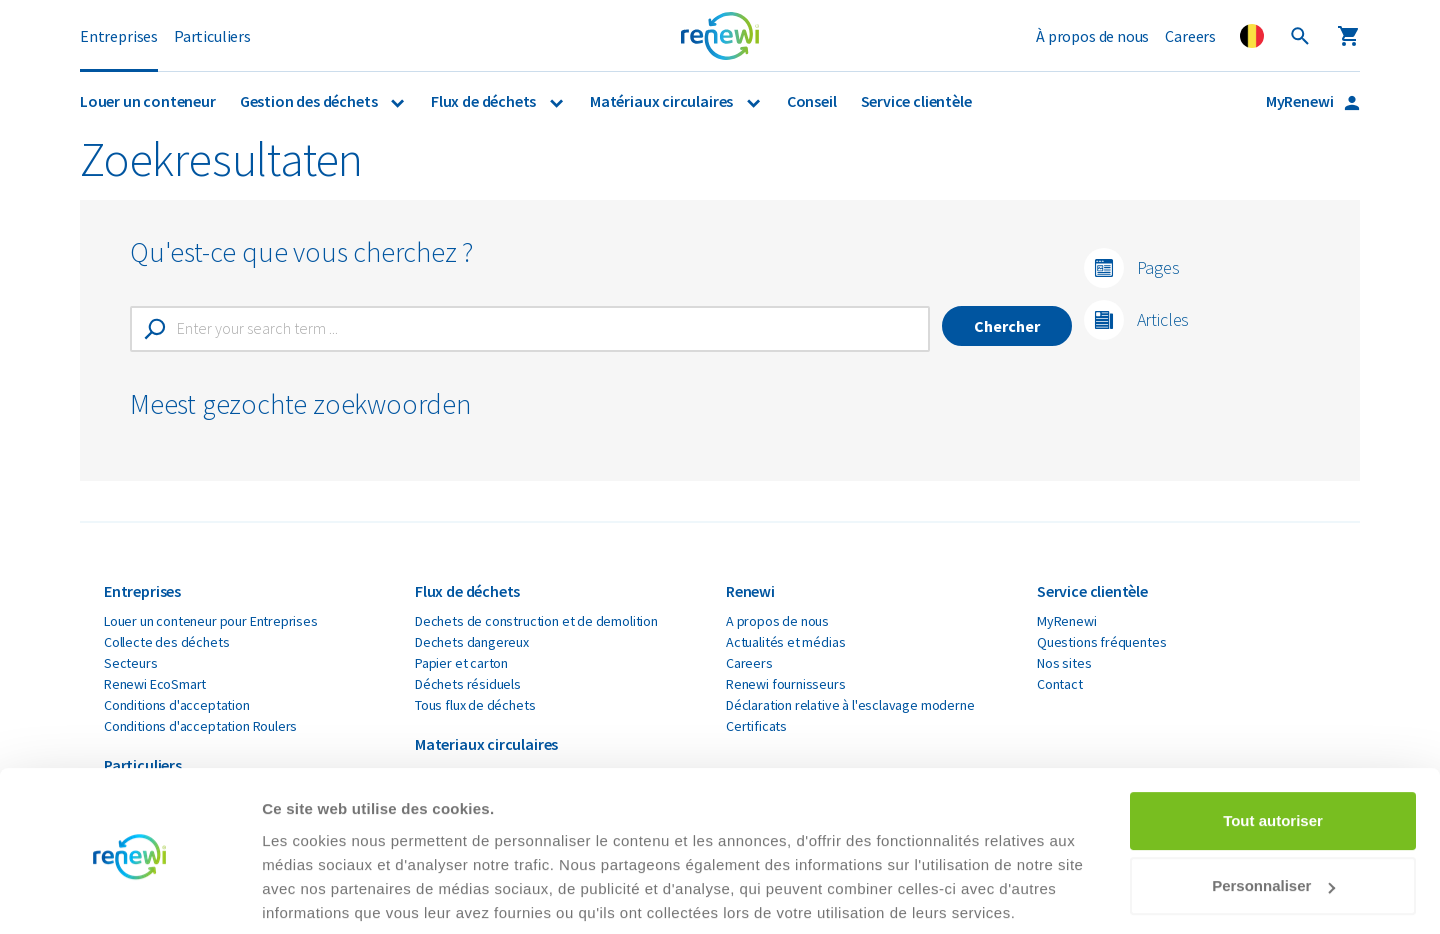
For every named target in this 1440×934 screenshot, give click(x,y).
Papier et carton (461, 663)
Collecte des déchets (166, 642)
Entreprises (119, 36)
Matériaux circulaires (663, 101)
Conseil (812, 101)
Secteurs (131, 663)
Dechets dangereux (472, 642)
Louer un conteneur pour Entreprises (211, 621)
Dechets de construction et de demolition (536, 621)
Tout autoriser (1273, 747)
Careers (1190, 36)
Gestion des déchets (310, 101)
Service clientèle (916, 101)
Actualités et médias (785, 642)
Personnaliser (1273, 812)
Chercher (1007, 326)
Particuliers (212, 36)
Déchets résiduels (468, 684)
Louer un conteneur (148, 101)
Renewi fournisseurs (786, 684)
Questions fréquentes (1101, 642)
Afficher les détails (329, 894)
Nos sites (1064, 663)
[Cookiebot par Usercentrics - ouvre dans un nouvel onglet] (129, 895)
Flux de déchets (485, 101)
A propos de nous (777, 621)
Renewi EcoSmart (155, 684)
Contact (1060, 684)
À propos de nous (1092, 36)
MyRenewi (1301, 101)
